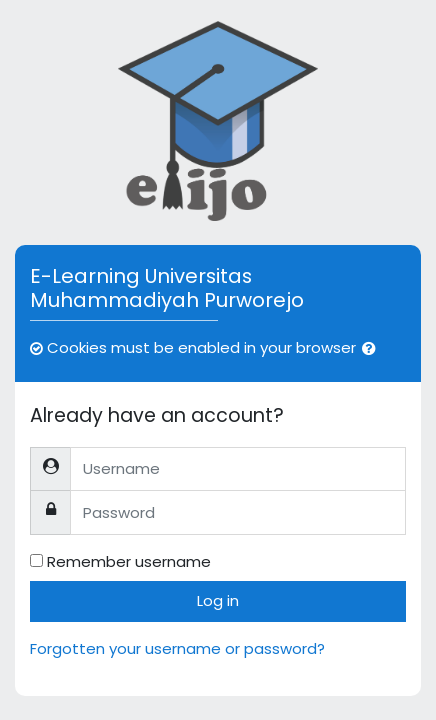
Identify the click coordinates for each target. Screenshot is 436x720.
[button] (373, 349)
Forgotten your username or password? (177, 648)
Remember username (129, 561)
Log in (218, 600)
